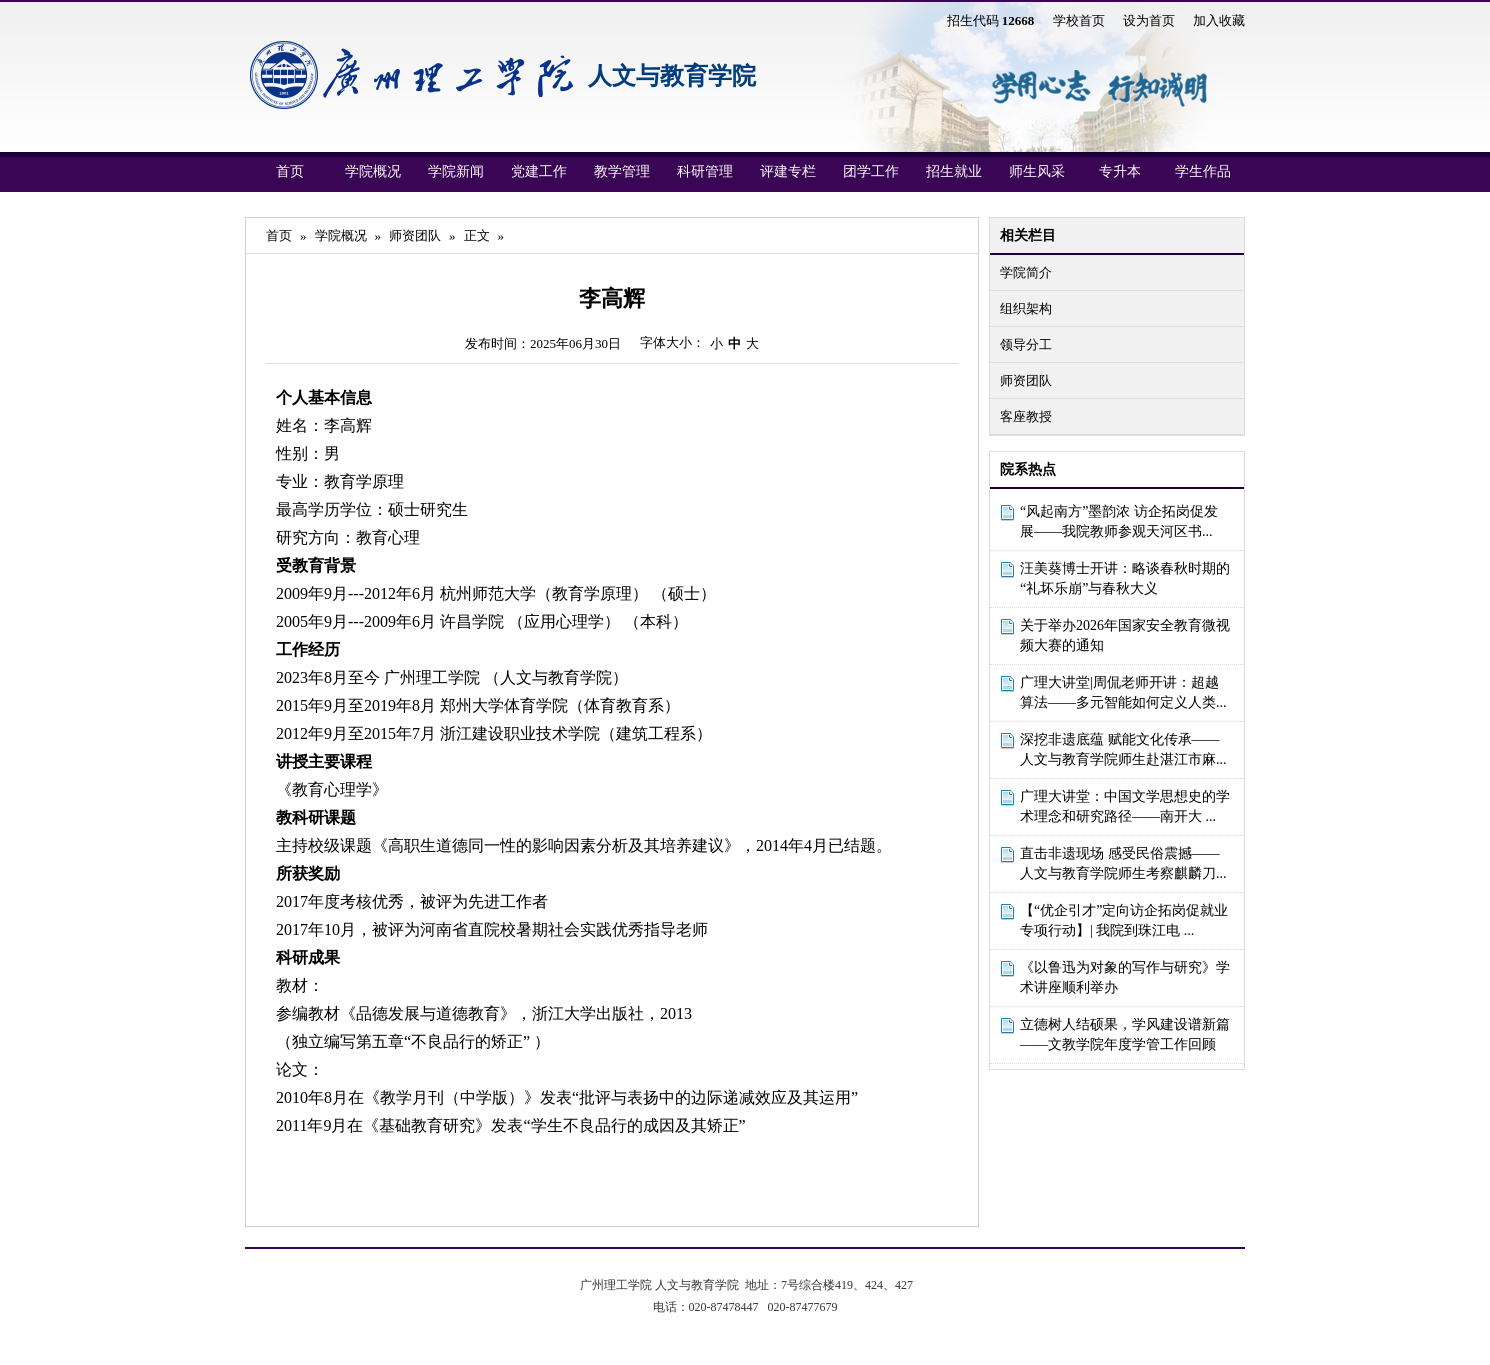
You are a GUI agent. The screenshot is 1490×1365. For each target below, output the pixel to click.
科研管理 (705, 171)
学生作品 (1203, 171)
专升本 (1120, 171)
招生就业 (954, 171)
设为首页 (1149, 20)
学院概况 (373, 171)
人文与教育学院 (672, 76)
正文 (477, 235)
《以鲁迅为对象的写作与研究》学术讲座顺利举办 (1125, 977)
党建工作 (539, 171)
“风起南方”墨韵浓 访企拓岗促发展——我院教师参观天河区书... (1119, 521)
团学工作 (871, 171)
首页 (290, 171)
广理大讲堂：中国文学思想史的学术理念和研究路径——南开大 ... (1125, 806)
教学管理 (622, 171)
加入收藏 (1219, 20)
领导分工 (1026, 344)
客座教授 (1026, 416)
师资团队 (1026, 380)
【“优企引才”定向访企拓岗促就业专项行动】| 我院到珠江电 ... (1124, 920)
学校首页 (1079, 20)
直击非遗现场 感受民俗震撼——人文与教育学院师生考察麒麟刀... (1123, 863)
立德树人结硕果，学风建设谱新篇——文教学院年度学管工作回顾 (1125, 1034)
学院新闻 (456, 171)
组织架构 (1026, 308)
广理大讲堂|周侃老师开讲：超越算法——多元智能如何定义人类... (1123, 692)
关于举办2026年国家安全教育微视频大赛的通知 (1125, 635)
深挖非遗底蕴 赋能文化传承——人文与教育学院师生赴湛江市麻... (1123, 749)
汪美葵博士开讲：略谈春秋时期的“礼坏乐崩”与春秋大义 (1125, 578)
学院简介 (1026, 272)
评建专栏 (788, 171)
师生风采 (1037, 171)
